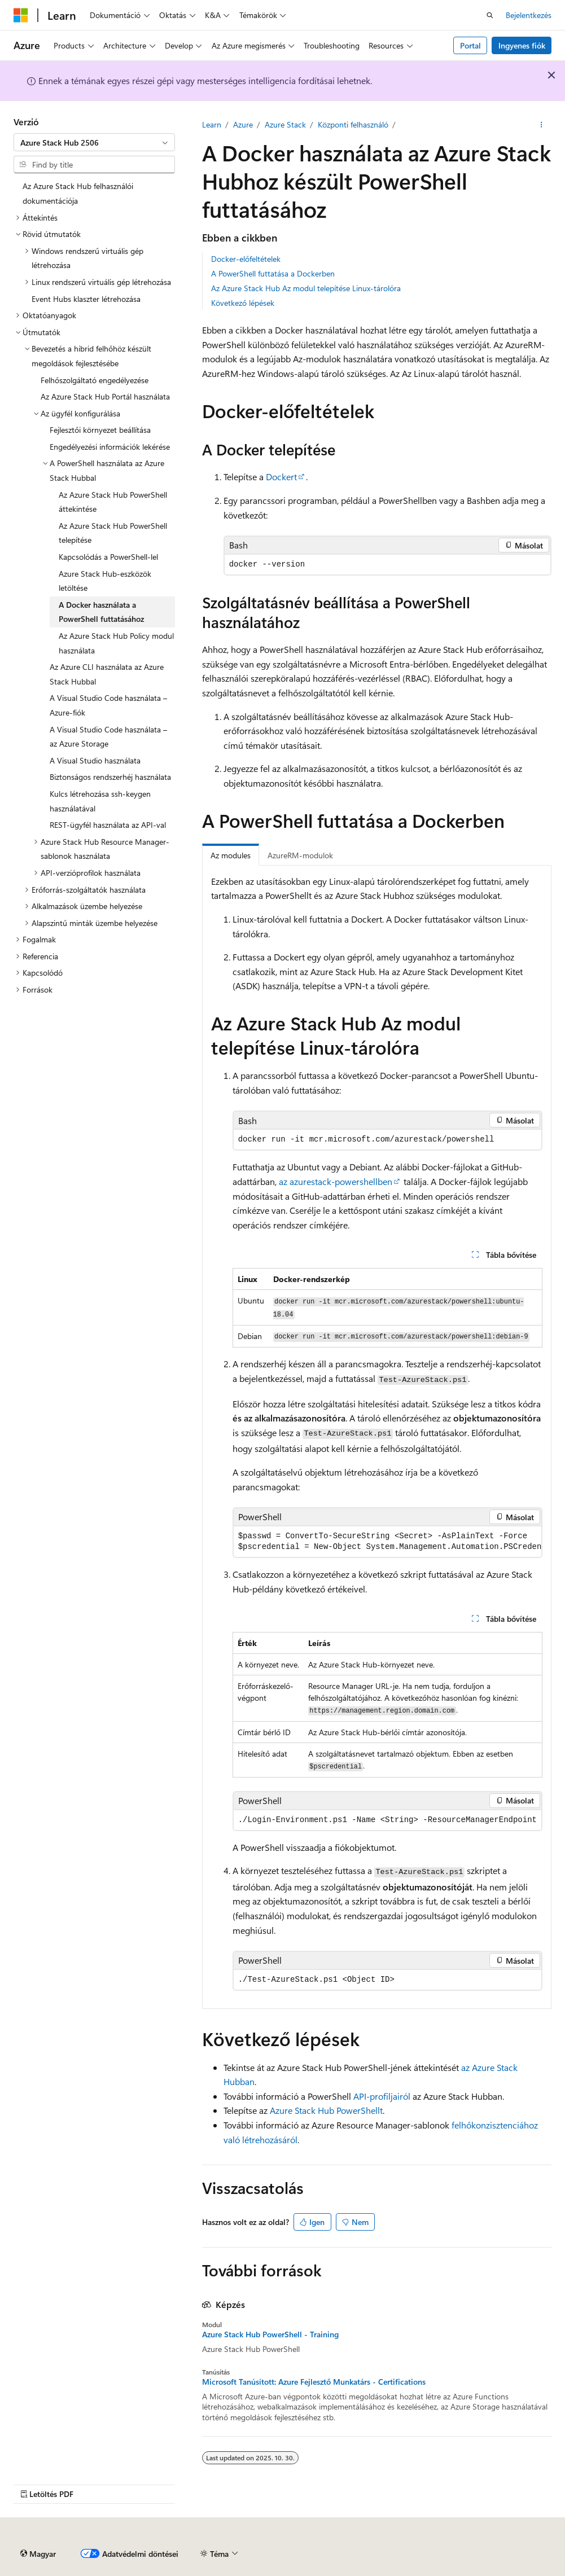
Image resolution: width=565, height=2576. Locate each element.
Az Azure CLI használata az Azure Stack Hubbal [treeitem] (107, 674)
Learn (211, 124)
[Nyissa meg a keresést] (490, 15)
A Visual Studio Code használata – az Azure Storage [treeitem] (108, 736)
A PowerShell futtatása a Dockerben (273, 273)
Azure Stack (285, 124)
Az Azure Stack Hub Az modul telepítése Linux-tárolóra (306, 288)
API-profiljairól (382, 2096)
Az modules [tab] (231, 855)
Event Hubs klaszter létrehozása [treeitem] (86, 298)
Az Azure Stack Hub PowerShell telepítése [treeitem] (113, 533)
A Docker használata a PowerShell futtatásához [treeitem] (101, 612)
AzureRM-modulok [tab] (300, 855)
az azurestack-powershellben (335, 1181)
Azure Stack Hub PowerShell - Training (270, 2334)
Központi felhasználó (353, 124)
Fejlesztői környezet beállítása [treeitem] (100, 429)
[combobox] (94, 142)
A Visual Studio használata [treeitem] (95, 760)
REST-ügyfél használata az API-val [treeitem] (108, 824)
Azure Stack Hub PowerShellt (326, 2110)
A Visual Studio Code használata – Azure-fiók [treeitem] (108, 705)
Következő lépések (242, 302)
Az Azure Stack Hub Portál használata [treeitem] (105, 396)
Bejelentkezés (528, 15)
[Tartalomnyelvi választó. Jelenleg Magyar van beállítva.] (38, 2554)
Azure (243, 124)
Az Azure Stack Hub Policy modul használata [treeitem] (116, 643)
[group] (387, 1541)
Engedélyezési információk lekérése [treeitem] (110, 446)
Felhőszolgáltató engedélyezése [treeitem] (94, 380)
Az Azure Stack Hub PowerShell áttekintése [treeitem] (113, 502)
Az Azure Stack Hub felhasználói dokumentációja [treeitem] (78, 193)
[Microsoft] (21, 15)
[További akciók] (541, 125)
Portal (470, 45)
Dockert (281, 476)
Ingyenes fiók (521, 45)
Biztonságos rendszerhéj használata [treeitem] (110, 776)
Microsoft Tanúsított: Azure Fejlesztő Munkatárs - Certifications (314, 2382)
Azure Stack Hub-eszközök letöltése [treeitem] (105, 581)
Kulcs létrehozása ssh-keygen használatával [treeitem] (100, 801)
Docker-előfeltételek (246, 258)
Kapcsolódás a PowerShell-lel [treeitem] (108, 556)
